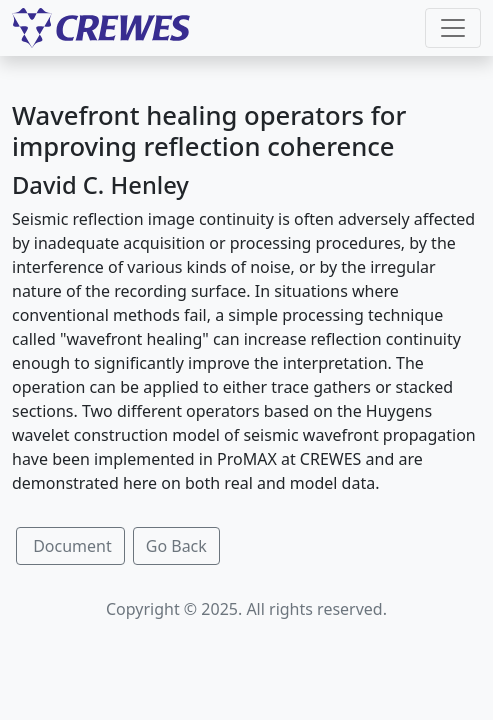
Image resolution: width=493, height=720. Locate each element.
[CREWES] (101, 28)
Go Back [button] (176, 546)
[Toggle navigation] (453, 28)
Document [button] (70, 546)
